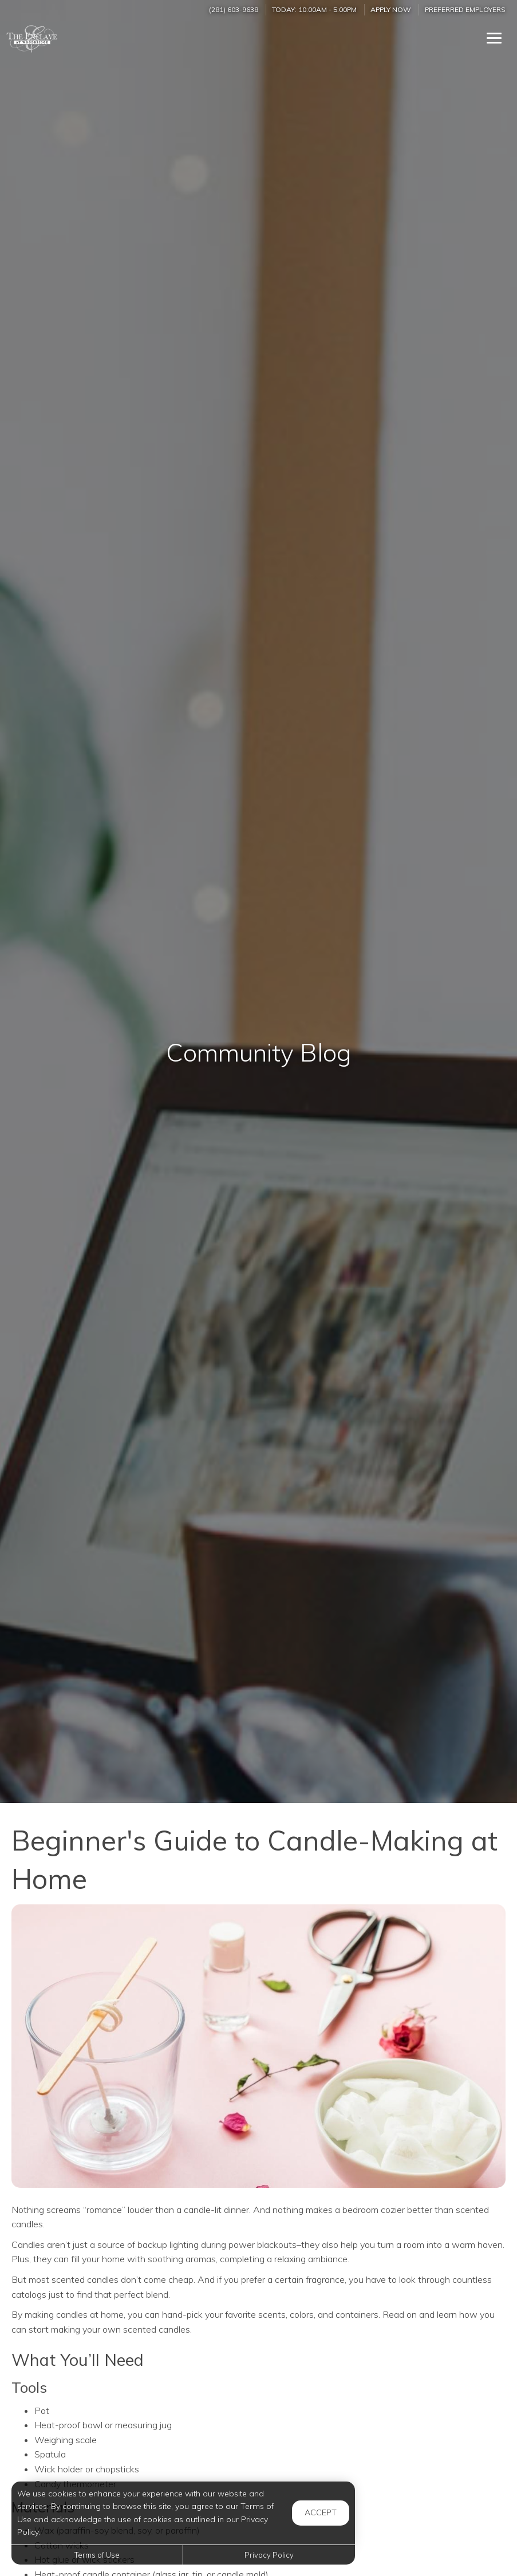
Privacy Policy (269, 2554)
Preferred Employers (465, 9)
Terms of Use (97, 2554)
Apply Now (390, 9)
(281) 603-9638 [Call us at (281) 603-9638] (233, 9)
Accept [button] (321, 2512)
